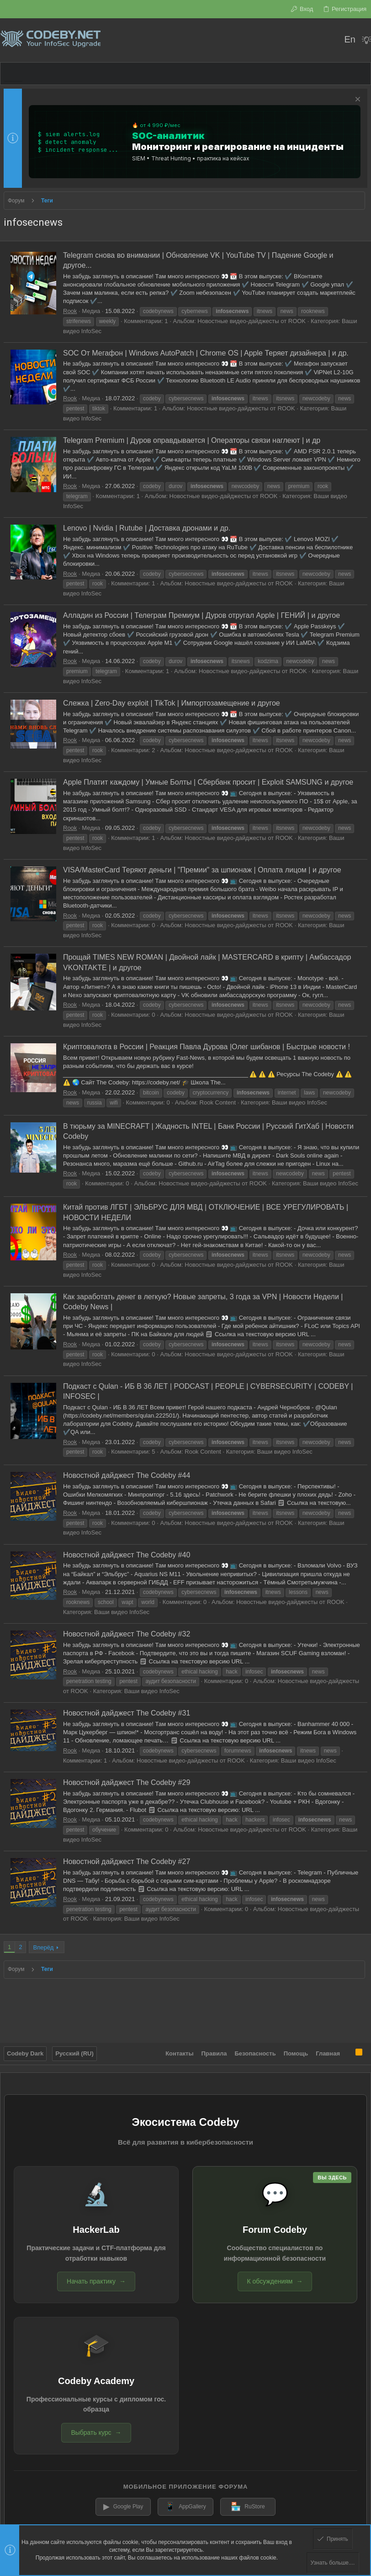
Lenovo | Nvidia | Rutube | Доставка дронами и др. (146, 528)
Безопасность (255, 2048)
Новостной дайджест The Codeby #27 (126, 1861)
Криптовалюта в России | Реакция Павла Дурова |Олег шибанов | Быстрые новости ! (206, 1047)
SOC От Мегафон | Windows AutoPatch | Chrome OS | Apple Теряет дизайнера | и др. (206, 353)
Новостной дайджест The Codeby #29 (126, 1782)
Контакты (179, 2048)
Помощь (296, 2048)
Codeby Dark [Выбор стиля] (25, 2048)
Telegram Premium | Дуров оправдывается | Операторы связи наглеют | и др (191, 440)
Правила (214, 2048)
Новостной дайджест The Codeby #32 (126, 1634)
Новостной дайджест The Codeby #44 (126, 1475)
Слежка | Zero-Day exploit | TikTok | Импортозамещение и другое (171, 703)
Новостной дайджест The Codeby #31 (126, 1713)
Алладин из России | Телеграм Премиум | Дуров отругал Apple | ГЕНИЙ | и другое (201, 615)
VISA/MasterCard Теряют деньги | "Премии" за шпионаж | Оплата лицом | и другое (202, 870)
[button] (13, 73)
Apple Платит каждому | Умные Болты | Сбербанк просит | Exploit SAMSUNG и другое (208, 782)
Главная (328, 2048)
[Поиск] (331, 40)
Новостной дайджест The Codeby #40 (126, 1555)
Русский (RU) (74, 2048)
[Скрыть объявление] (356, 100)
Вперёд (43, 1947)
